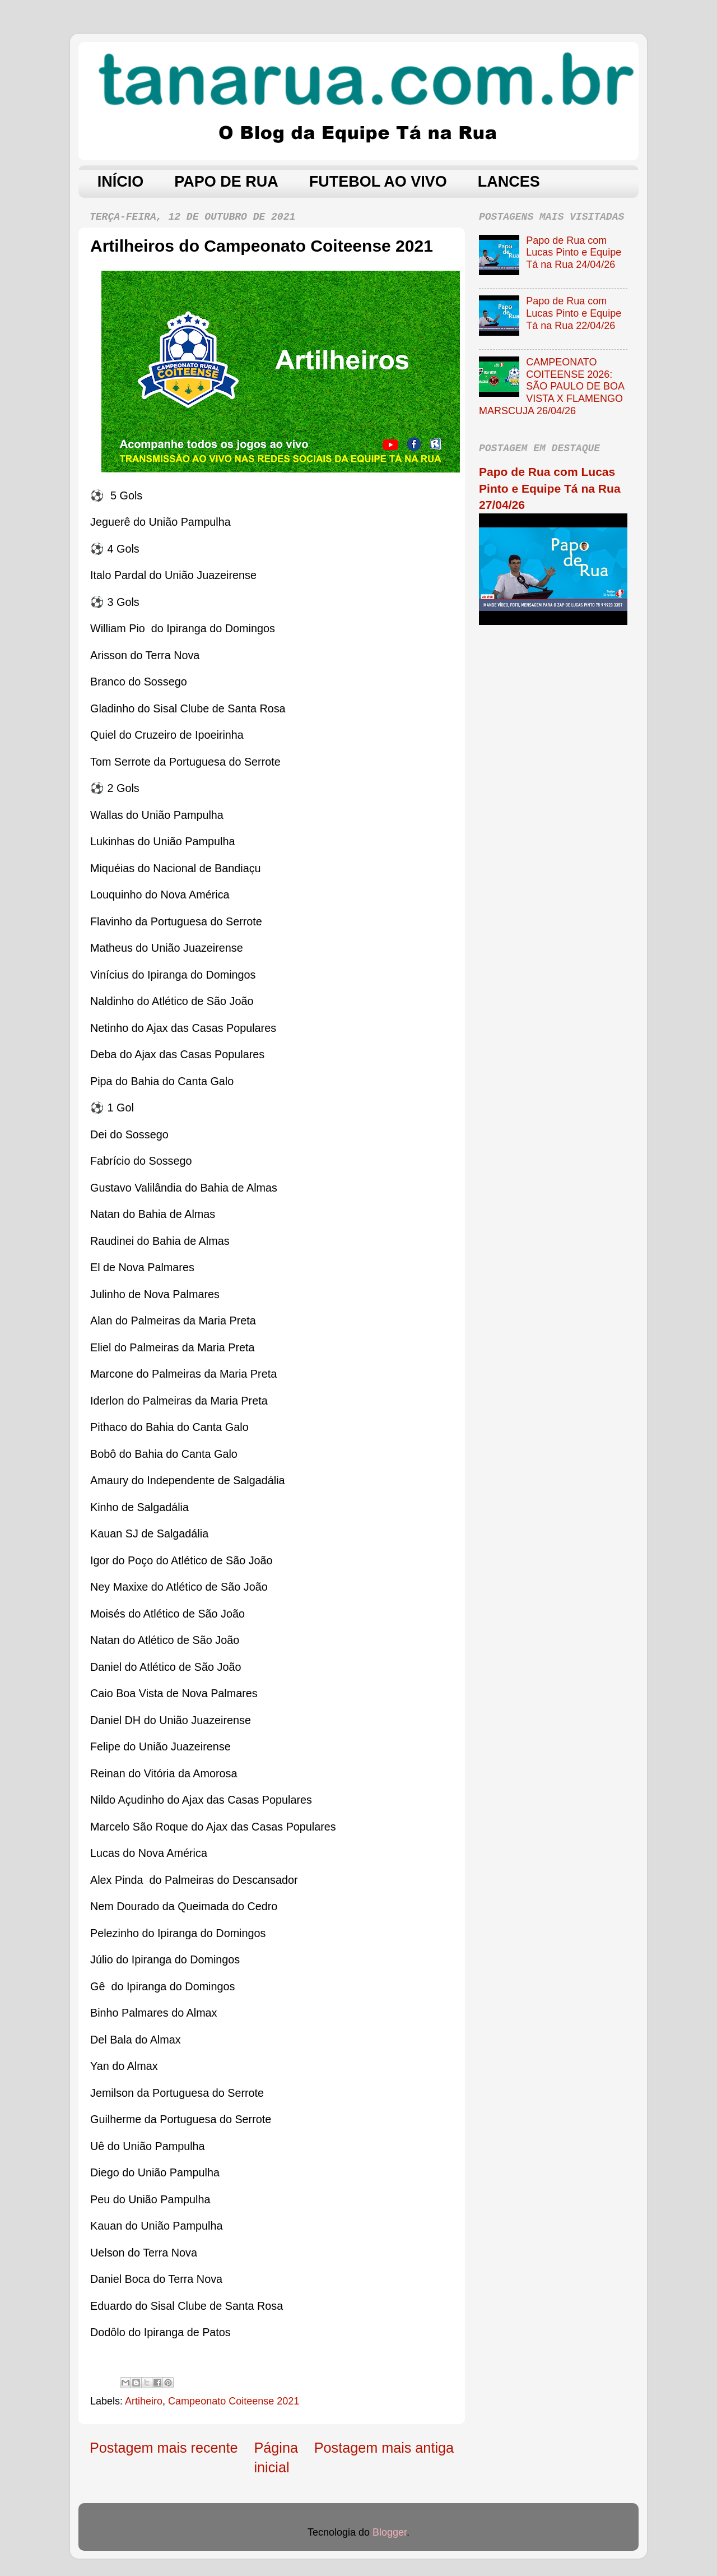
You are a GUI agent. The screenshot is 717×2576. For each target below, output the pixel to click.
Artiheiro (143, 2401)
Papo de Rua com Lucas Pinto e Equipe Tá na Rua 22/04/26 (573, 313)
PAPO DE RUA (226, 181)
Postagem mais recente (164, 2447)
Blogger (390, 2532)
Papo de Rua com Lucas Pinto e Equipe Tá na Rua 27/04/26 (550, 488)
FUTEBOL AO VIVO (378, 181)
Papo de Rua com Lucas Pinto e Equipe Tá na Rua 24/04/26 (573, 252)
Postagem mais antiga (384, 2447)
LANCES (509, 181)
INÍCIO (120, 181)
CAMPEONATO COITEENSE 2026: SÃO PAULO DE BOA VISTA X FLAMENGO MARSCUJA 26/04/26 (551, 386)
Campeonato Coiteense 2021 (233, 2401)
